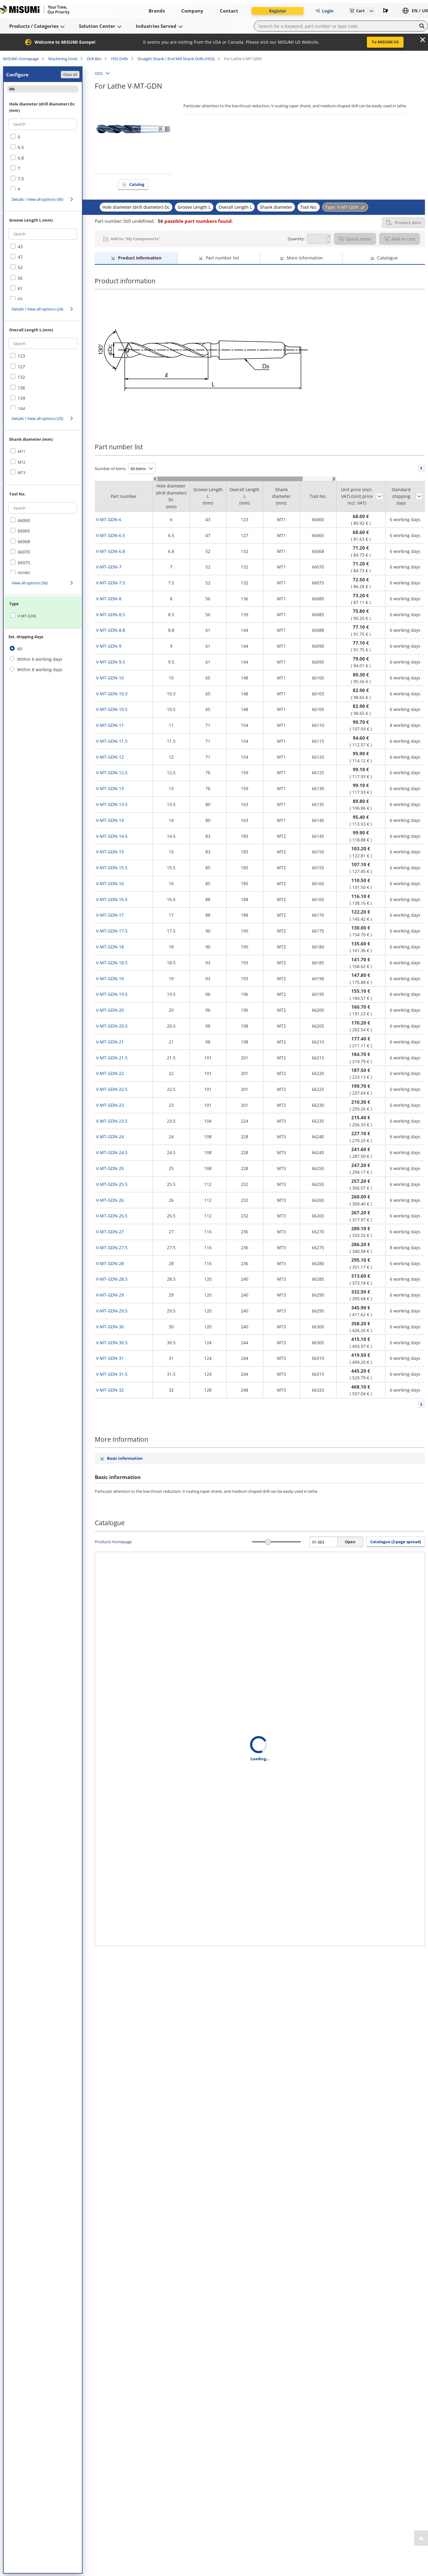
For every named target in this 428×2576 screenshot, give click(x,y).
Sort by (379, 496)
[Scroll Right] (334, 479)
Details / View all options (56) (37, 199)
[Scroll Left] (155, 479)
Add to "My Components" (135, 238)
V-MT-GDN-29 (110, 1295)
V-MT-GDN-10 (110, 678)
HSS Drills (119, 58)
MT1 (21, 451)
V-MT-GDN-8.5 (110, 614)
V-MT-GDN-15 (110, 852)
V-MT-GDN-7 (108, 567)
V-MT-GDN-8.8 (110, 630)
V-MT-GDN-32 (110, 1390)
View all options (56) (30, 583)
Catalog (136, 184)
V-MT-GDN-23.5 (111, 1121)
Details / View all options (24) (37, 309)
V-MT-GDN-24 (110, 1136)
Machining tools (62, 58)
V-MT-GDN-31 (110, 1358)
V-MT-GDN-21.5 (111, 1058)
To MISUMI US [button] (385, 42)
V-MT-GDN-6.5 (110, 535)
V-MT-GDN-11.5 (111, 741)
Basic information (125, 1458)
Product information (139, 258)
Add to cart (399, 239)
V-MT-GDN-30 (110, 1327)
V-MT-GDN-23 (110, 1105)
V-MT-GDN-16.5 (111, 899)
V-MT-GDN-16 (110, 883)
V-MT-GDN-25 (110, 1168)
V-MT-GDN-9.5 (110, 662)
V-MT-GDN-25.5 (111, 1184)
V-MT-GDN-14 (110, 820)
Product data (403, 222)
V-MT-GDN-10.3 (111, 694)
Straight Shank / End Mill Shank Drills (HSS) (176, 58)
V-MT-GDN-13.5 (111, 804)
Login (324, 11)
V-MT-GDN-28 (110, 1263)
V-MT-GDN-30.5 (111, 1342)
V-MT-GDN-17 (110, 915)
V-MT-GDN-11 (110, 725)
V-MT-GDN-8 (108, 599)
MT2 (21, 462)
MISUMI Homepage (21, 58)
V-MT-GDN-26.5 (111, 1216)
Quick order (355, 239)
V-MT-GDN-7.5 (110, 583)
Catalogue (387, 258)
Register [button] (277, 11)
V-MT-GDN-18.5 (111, 963)
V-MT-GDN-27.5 (111, 1247)
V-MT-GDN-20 (110, 1010)
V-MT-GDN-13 (110, 788)
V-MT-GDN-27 (110, 1232)
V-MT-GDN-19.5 (111, 994)
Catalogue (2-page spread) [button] (395, 1541)
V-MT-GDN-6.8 (110, 551)
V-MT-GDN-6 (108, 519)
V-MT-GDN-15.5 (111, 867)
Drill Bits (94, 58)
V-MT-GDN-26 (110, 1200)
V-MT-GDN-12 (110, 757)
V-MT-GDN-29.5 (111, 1311)
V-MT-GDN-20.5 (111, 1026)
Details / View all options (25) (37, 418)
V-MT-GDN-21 (110, 1042)
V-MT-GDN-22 (110, 1073)
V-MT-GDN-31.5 (111, 1374)
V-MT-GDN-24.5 (111, 1152)
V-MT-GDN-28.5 (111, 1279)
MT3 (21, 472)
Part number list (222, 258)
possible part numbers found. (195, 221)
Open (350, 1541)
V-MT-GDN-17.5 (111, 931)
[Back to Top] (421, 2538)
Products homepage (113, 1541)
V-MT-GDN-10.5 (111, 709)
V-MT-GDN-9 (108, 646)
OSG (99, 73)
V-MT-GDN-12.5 (111, 772)
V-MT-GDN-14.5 (111, 836)
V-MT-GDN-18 (110, 947)
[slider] (268, 1542)
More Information (305, 258)
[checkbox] (43, 137)
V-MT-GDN (27, 616)
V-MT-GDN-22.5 (111, 1089)
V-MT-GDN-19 (110, 978)
